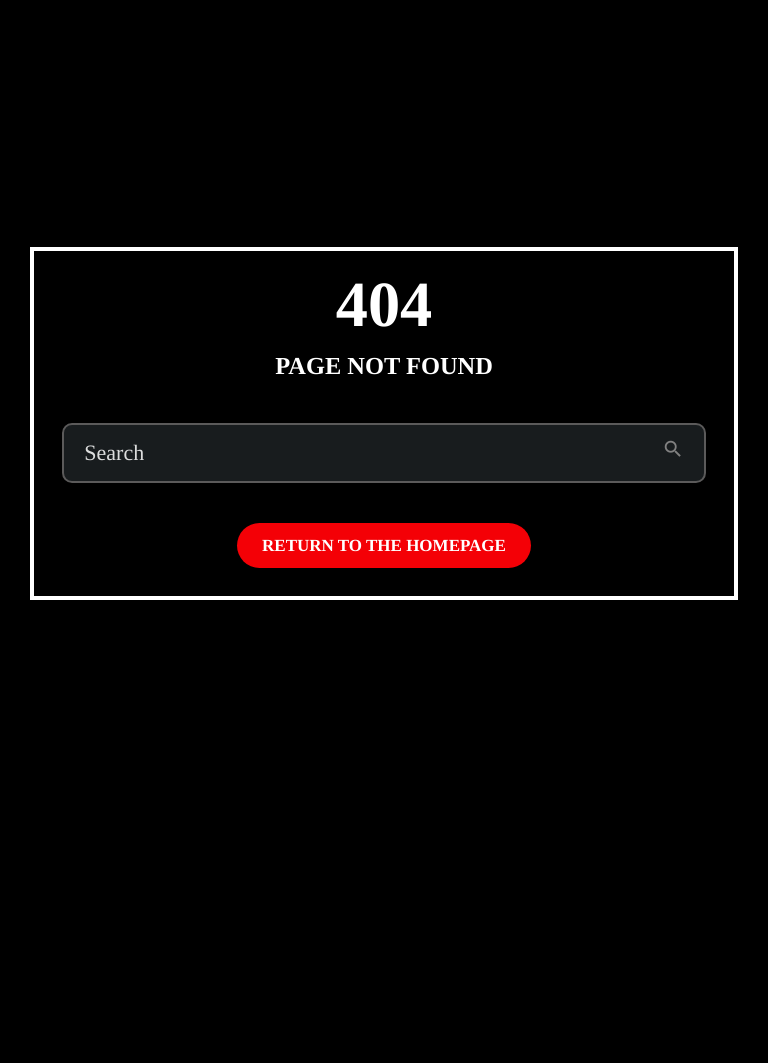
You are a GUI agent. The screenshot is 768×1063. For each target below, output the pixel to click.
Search (114, 453)
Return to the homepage (384, 545)
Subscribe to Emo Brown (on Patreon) (543, 37)
